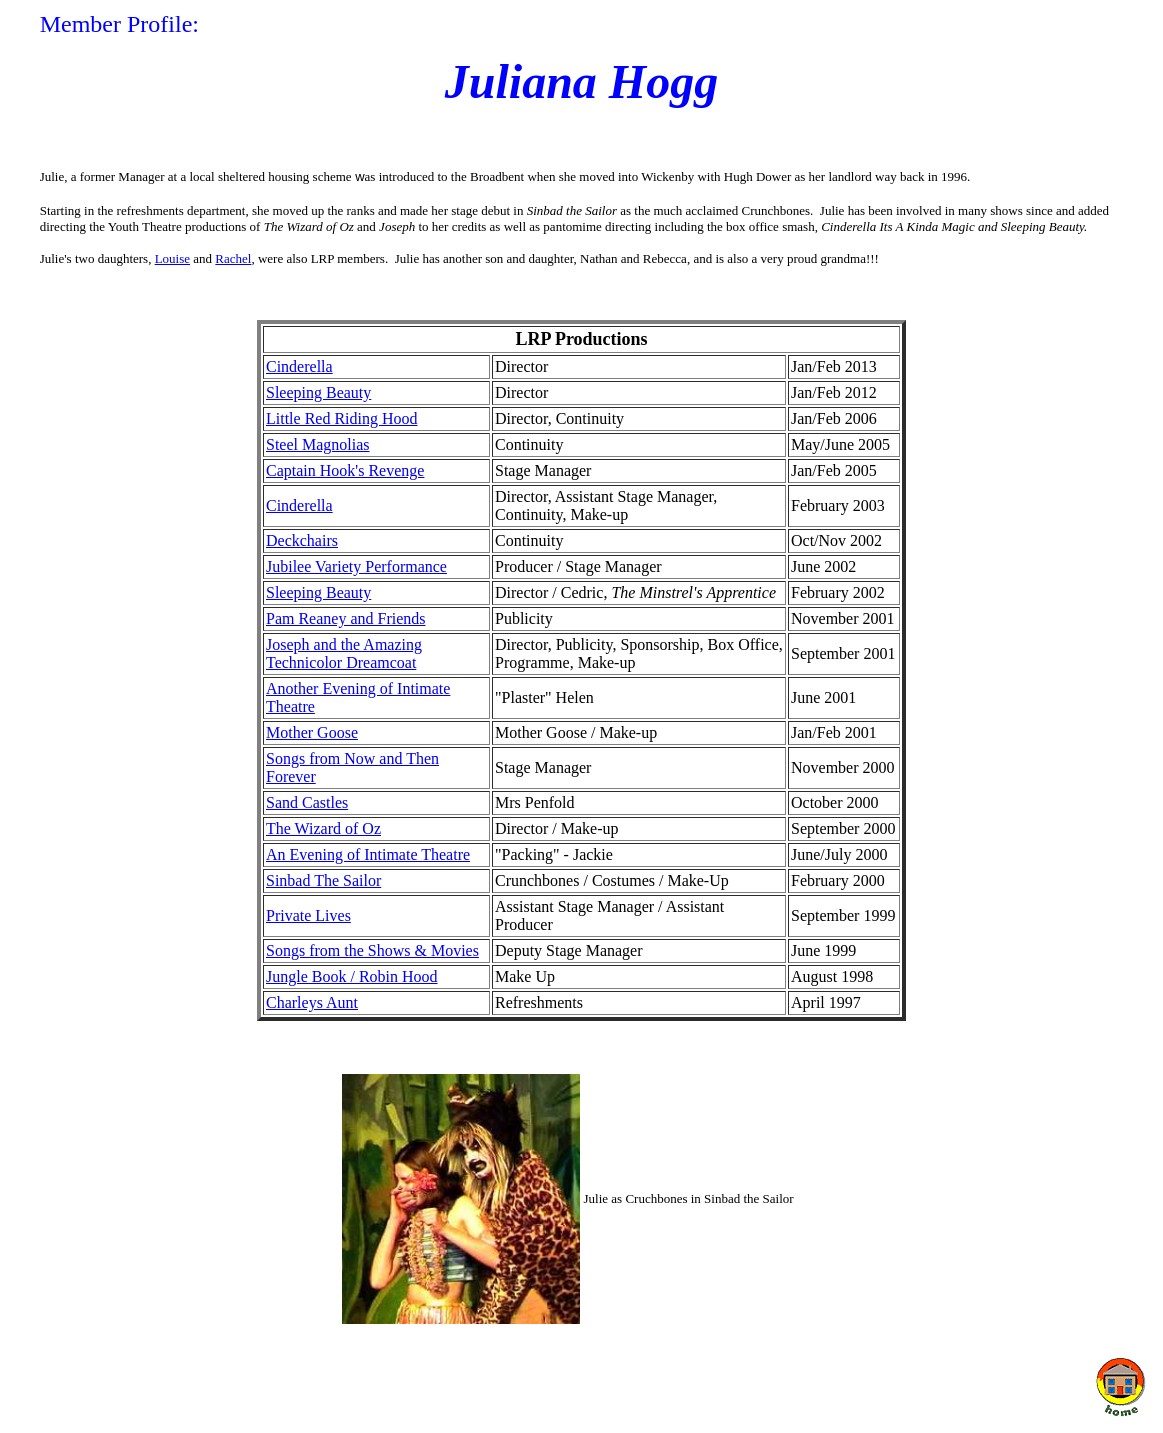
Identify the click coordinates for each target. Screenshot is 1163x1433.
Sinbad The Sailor (323, 880)
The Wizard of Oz (323, 828)
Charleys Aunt (312, 1002)
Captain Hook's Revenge (345, 470)
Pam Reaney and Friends (346, 618)
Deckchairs (302, 540)
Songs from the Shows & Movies (372, 950)
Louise (172, 258)
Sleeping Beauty (318, 392)
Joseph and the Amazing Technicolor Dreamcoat (344, 653)
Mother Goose (312, 732)
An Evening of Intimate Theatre (368, 854)
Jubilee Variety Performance (356, 566)
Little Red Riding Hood (342, 418)
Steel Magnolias (318, 444)
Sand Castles (307, 802)
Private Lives (308, 915)
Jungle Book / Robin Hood (352, 976)
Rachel (233, 258)
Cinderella (299, 366)
